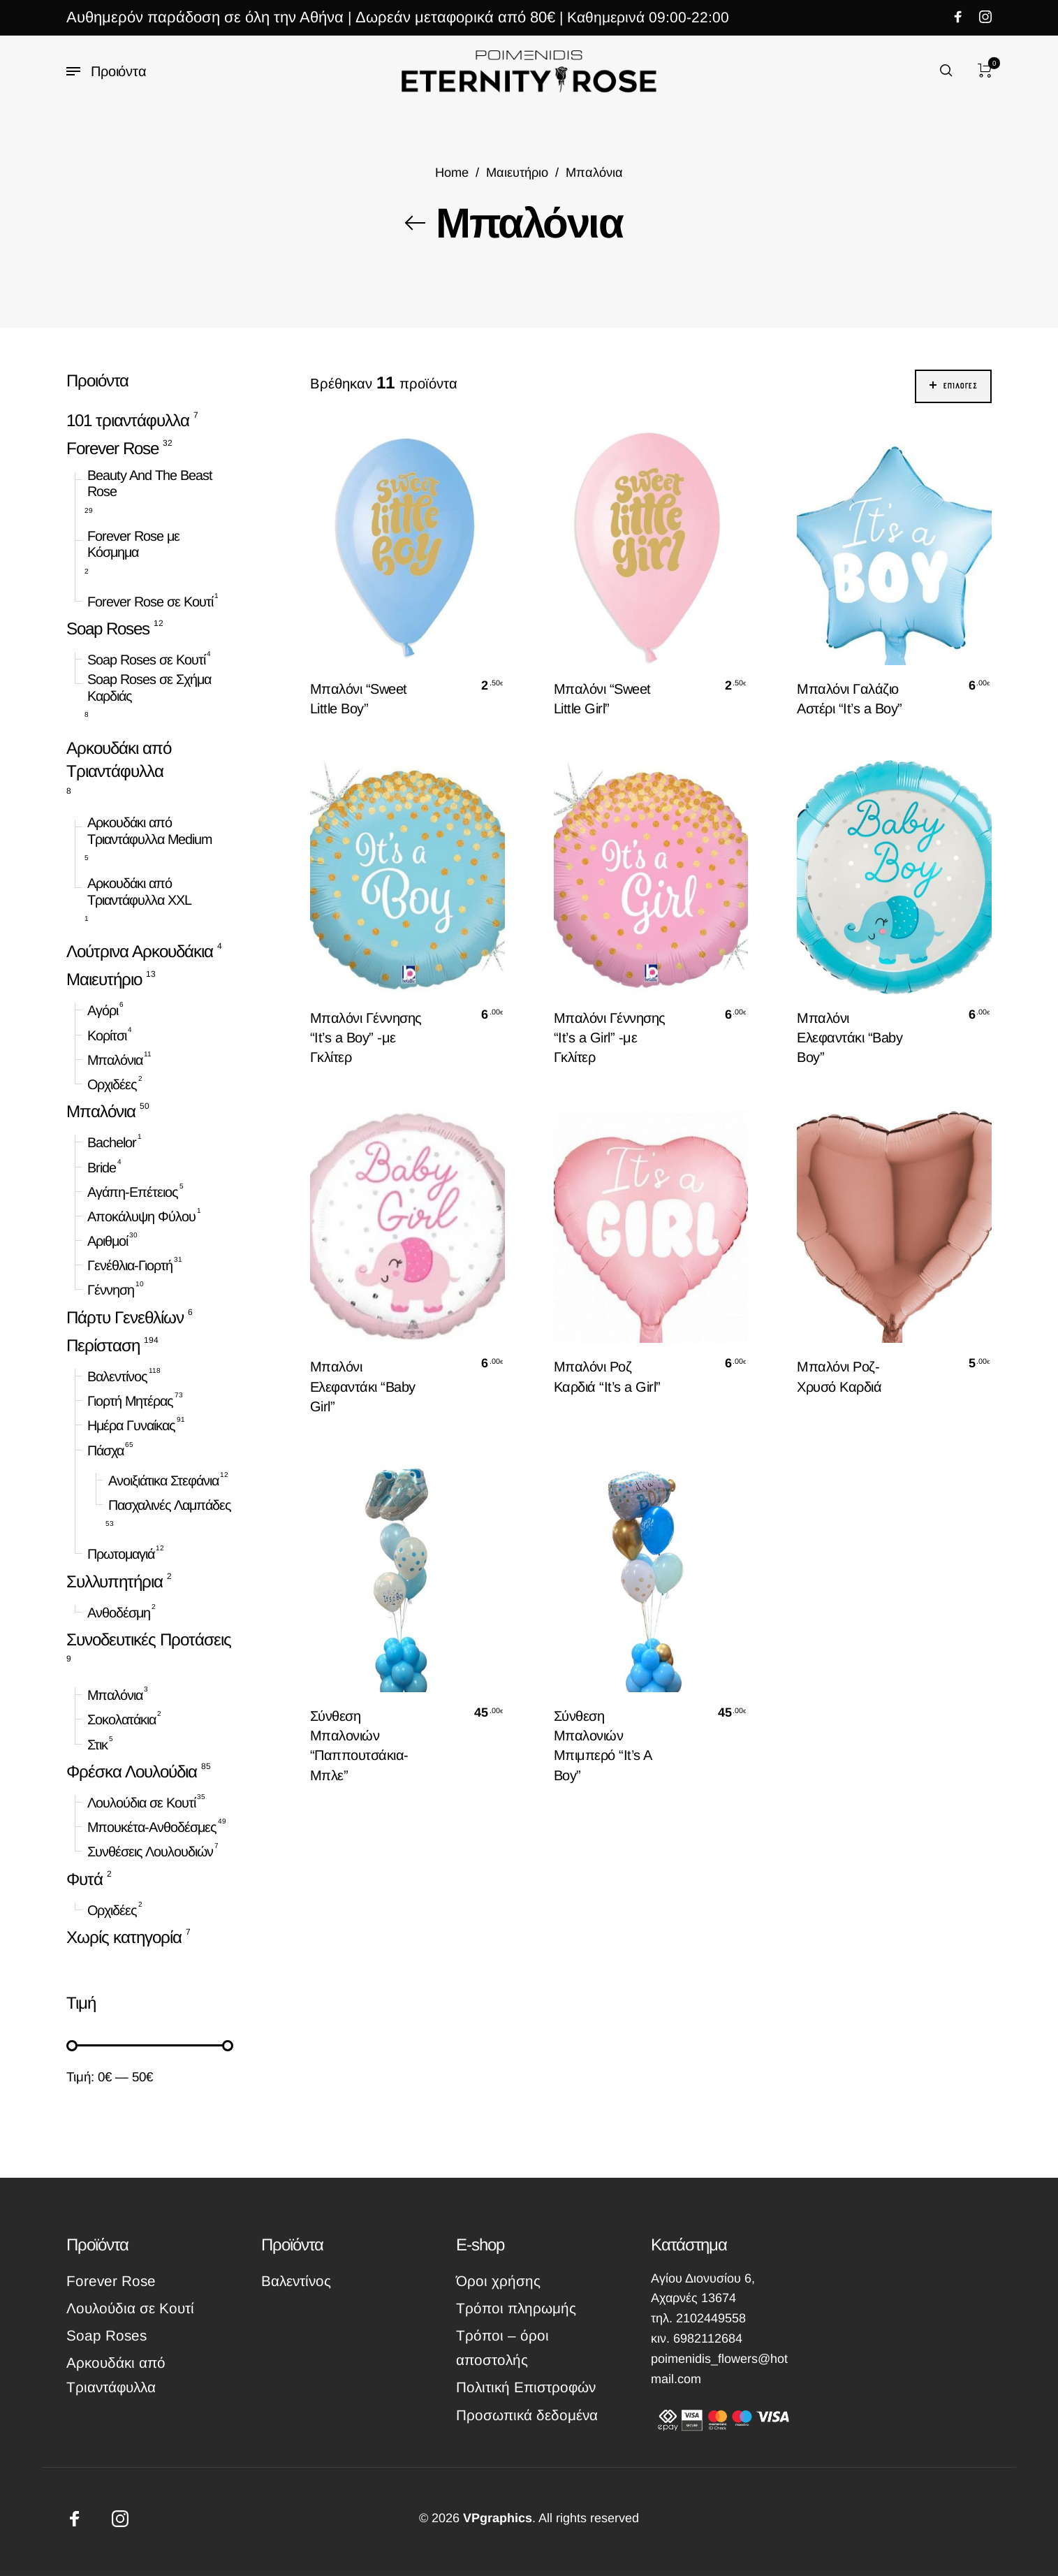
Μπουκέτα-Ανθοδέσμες (151, 1827)
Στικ (97, 1744)
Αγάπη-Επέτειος (132, 1192)
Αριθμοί (107, 1241)
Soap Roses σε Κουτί (146, 659)
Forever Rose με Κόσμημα (133, 544)
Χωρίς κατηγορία (124, 1937)
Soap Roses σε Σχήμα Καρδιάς (149, 687)
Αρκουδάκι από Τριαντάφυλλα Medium (149, 831)
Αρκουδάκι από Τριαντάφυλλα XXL (139, 891)
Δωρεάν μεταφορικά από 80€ (455, 17)
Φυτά (84, 1878)
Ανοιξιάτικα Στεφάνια (163, 1480)
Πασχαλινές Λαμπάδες (169, 1505)
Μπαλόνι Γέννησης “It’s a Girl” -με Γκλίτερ (610, 1037)
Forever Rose (112, 448)
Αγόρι (102, 1010)
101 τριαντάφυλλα (127, 420)
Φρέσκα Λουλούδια (131, 1771)
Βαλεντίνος (117, 1376)
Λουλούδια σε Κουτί (141, 1802)
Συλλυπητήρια (114, 1580)
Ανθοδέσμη (118, 1612)
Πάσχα (105, 1449)
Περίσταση (103, 1345)
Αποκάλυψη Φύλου (141, 1216)
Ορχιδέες (112, 1084)
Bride (101, 1166)
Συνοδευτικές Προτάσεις (148, 1639)
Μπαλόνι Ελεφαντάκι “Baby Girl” (363, 1386)
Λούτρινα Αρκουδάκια (139, 951)
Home (452, 172)
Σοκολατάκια (121, 1719)
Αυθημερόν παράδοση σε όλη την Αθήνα (205, 17)
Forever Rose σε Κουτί (150, 601)
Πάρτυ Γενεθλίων (125, 1317)
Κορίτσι (106, 1034)
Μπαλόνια (114, 1060)
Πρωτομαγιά (120, 1554)
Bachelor (111, 1142)
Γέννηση (110, 1289)
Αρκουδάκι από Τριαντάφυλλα (118, 759)
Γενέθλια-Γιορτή (129, 1265)
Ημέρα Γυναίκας (131, 1425)
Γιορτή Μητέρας (130, 1401)
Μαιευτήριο (517, 172)
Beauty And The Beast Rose (149, 483)
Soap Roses (107, 628)
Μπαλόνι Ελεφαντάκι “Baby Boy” (849, 1037)
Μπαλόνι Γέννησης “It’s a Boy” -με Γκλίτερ (366, 1037)
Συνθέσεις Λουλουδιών (150, 1851)
